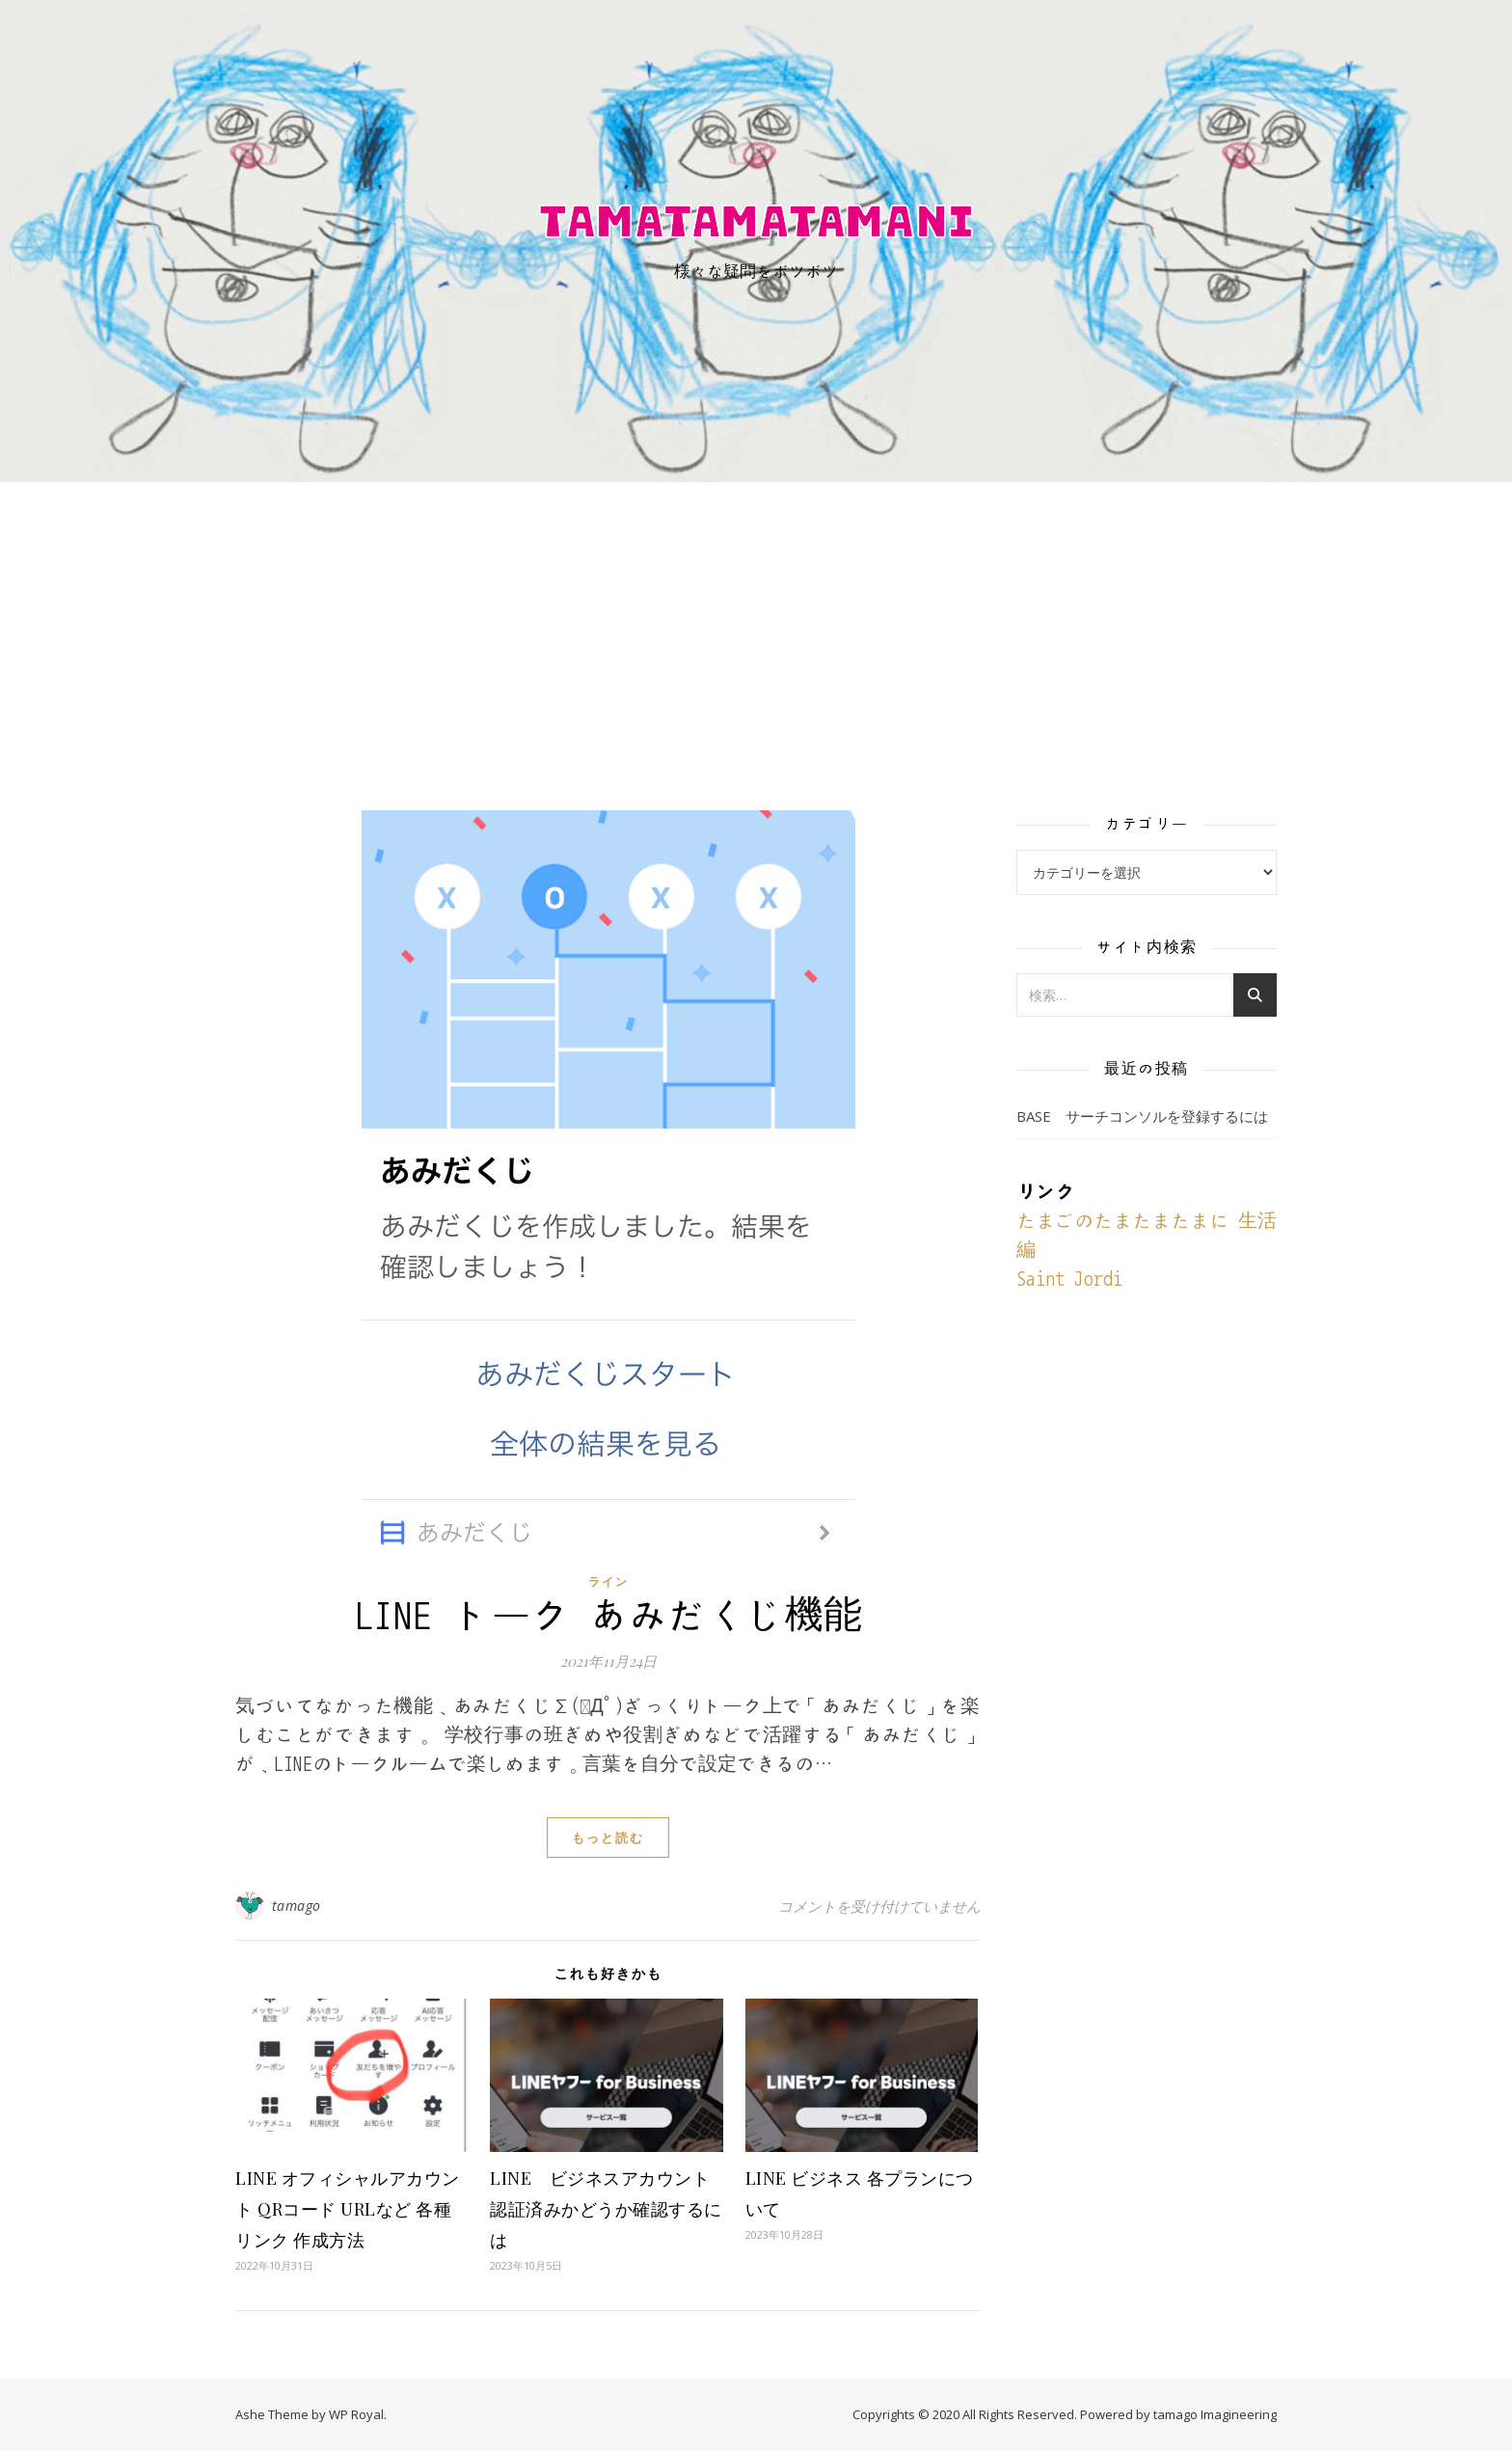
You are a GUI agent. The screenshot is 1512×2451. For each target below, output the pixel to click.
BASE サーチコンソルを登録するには (1142, 1116)
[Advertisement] (756, 627)
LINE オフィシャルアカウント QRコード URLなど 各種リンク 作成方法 (347, 2208)
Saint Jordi (1069, 1279)
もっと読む (608, 1837)
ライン (608, 1581)
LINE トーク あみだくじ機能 (608, 1615)
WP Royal (356, 2414)
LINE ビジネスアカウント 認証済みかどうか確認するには (609, 2208)
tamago (296, 1905)
